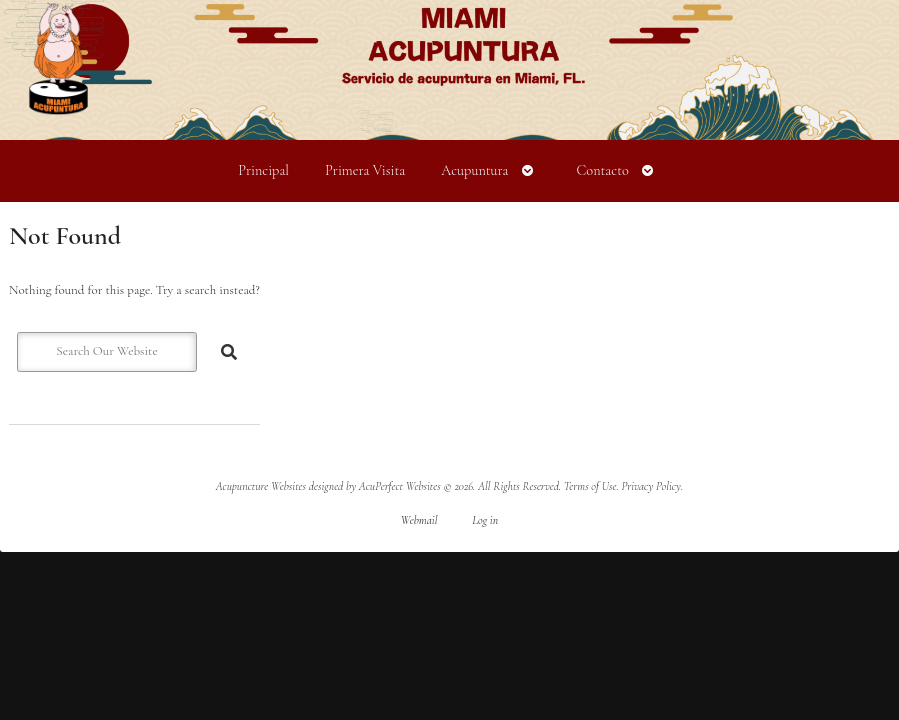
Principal (263, 170)
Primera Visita (365, 170)
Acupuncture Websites (261, 486)
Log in (485, 520)
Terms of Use (590, 486)
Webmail (419, 520)
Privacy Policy (651, 486)
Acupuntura (474, 170)
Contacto (602, 170)
